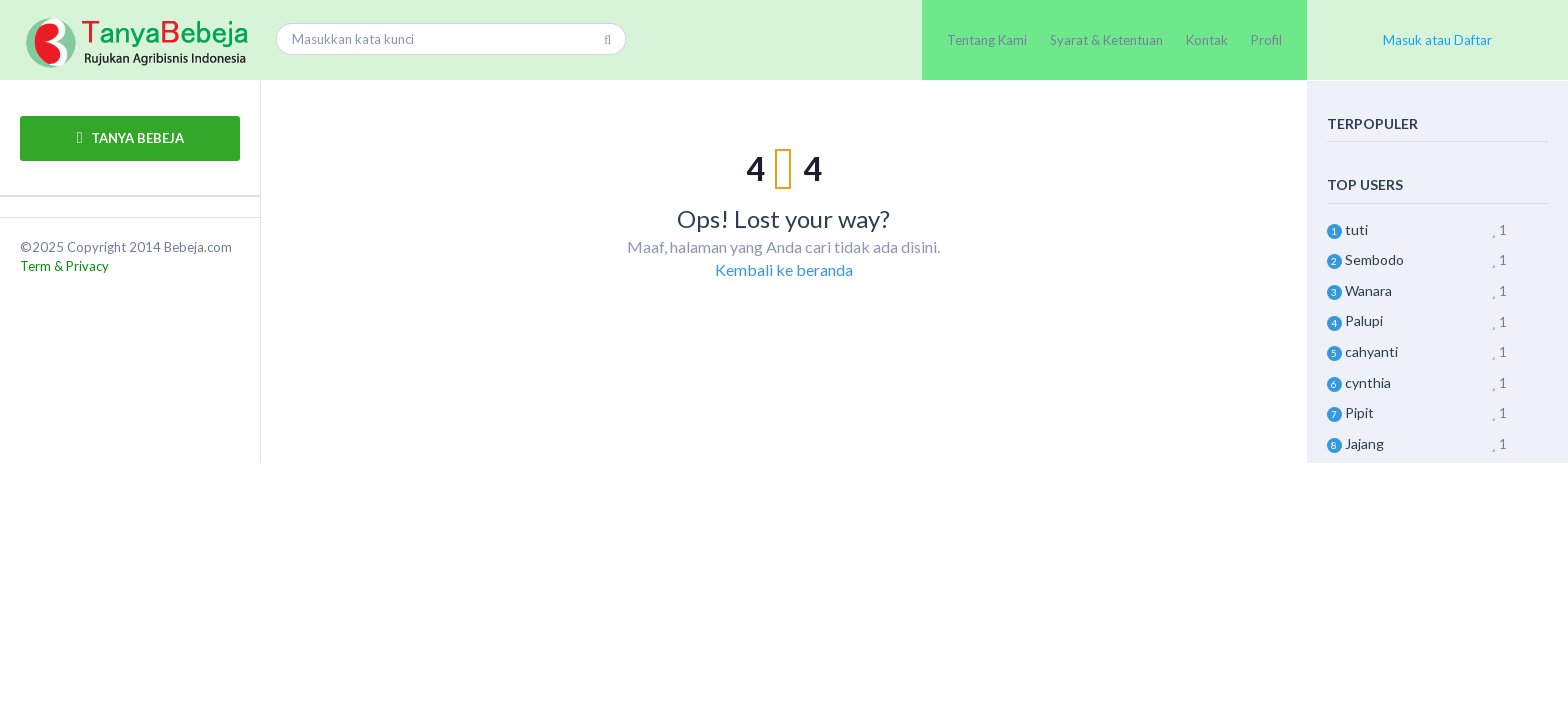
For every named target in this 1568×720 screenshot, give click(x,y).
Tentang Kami (987, 40)
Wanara (1368, 290)
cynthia (1368, 382)
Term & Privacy (64, 266)
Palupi (1364, 320)
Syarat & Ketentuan (1106, 40)
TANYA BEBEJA (130, 138)
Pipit (1359, 412)
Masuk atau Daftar (1437, 40)
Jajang (1364, 443)
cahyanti (1371, 351)
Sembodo (1374, 259)
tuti (1356, 229)
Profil (1266, 40)
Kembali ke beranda (784, 269)
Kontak (1207, 40)
